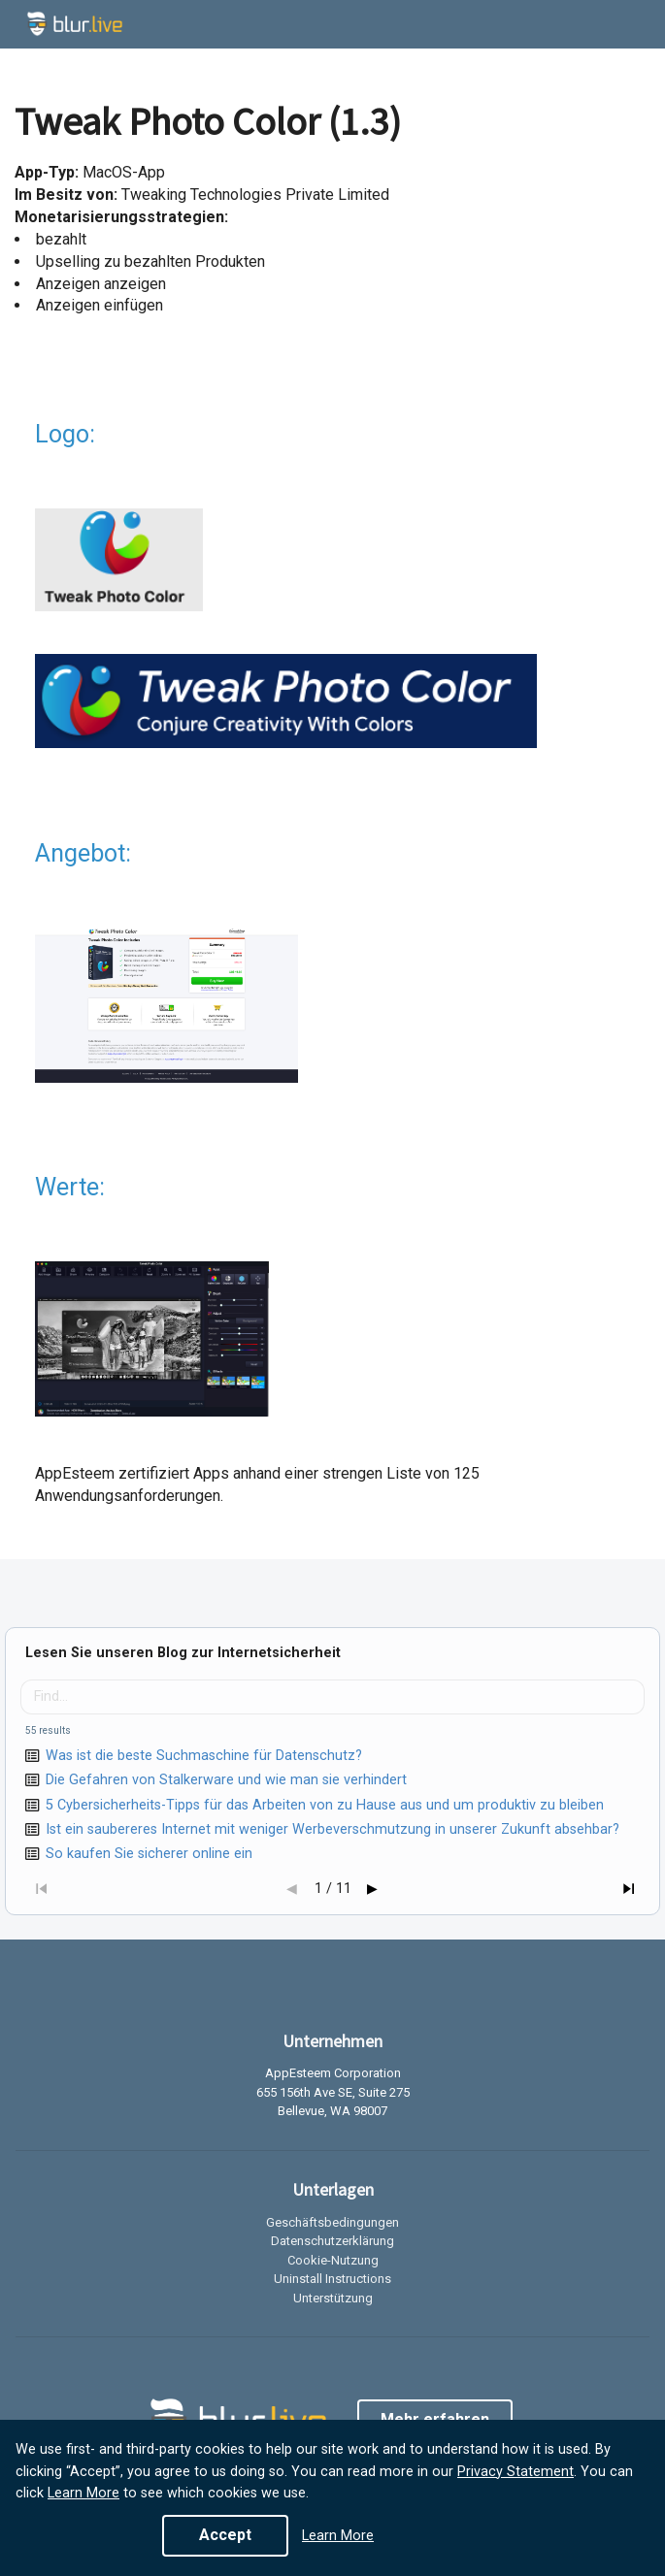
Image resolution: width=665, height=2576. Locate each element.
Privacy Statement (515, 2471)
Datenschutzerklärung (332, 2241)
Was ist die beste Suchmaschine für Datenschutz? (204, 1755)
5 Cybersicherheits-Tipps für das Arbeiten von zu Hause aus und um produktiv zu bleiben (325, 1805)
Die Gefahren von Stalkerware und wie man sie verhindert (226, 1780)
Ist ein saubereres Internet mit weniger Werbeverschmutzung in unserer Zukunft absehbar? (332, 1829)
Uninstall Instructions (332, 2278)
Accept (225, 2535)
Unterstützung (333, 2298)
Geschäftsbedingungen (332, 2222)
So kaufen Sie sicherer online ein (149, 1853)
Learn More (83, 2493)
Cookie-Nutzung (333, 2260)
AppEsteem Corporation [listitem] (333, 2073)
